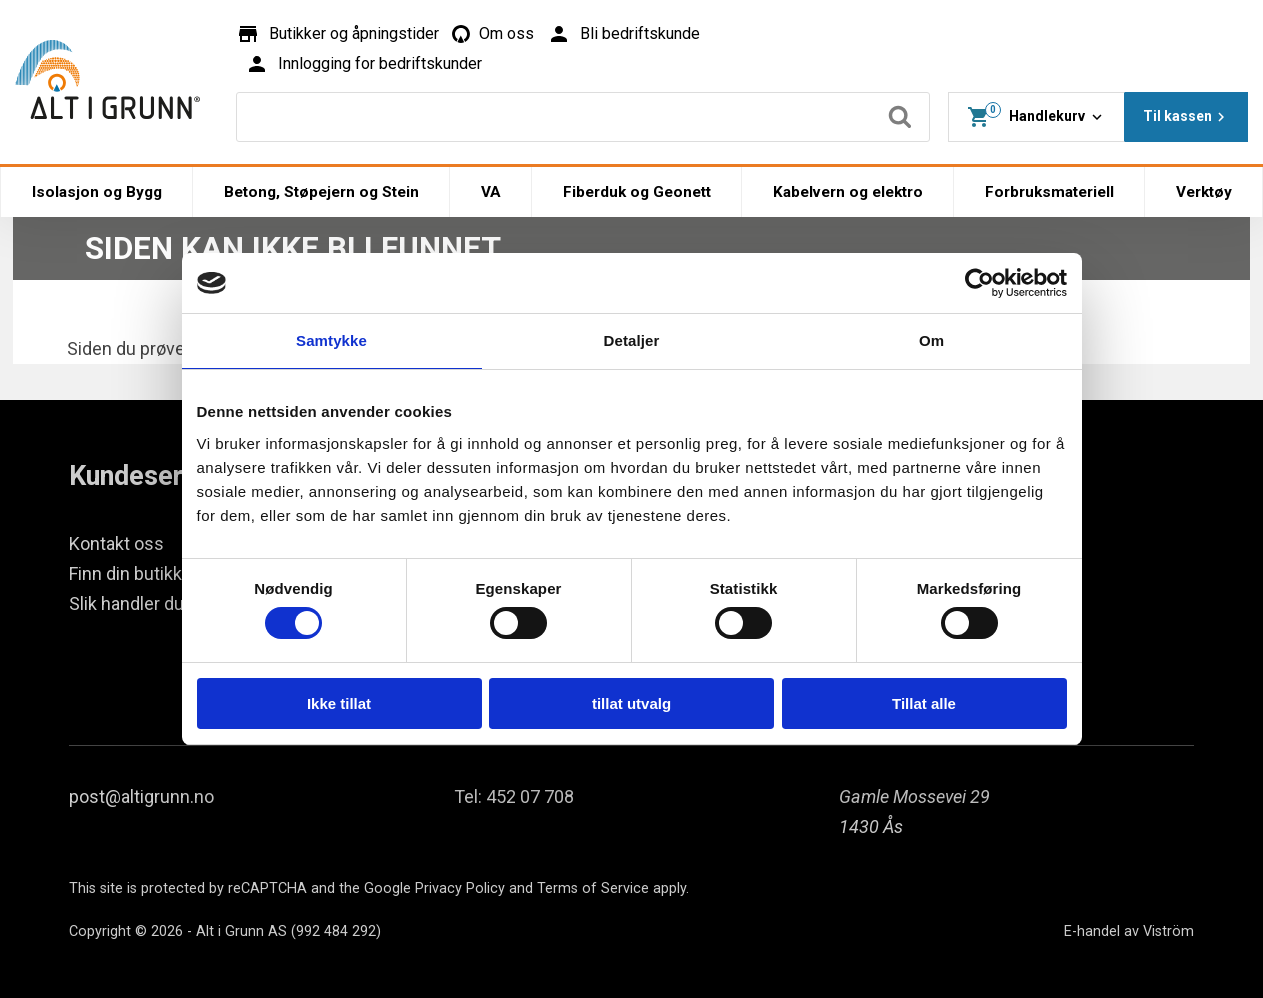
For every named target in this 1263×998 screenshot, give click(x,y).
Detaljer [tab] (632, 340)
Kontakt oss (116, 543)
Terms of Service (593, 888)
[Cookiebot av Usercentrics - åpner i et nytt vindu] (979, 283)
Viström (1168, 931)
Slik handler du (126, 603)
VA (491, 192)
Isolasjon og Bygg (97, 192)
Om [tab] (931, 340)
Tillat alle (924, 703)
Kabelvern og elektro (848, 192)
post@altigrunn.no (141, 796)
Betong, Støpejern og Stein (321, 192)
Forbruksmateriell (1049, 192)
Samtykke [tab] (331, 340)
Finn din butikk (125, 573)
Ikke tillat (339, 703)
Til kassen (1186, 117)
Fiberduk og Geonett (637, 192)
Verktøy (1204, 192)
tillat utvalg (631, 703)
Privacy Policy (460, 888)
